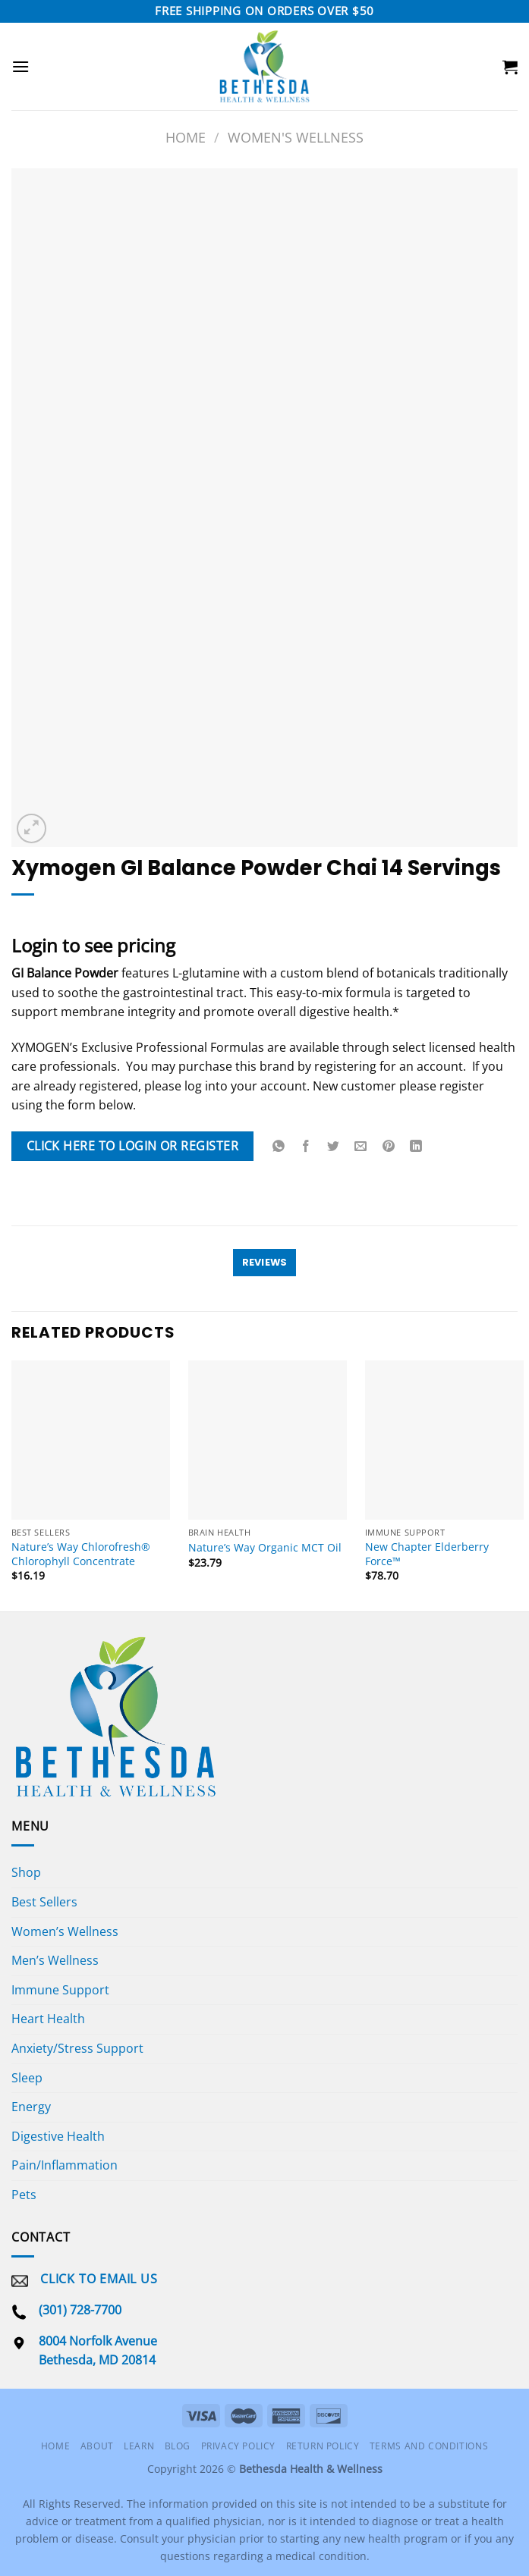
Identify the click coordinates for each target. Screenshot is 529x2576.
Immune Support (60, 1989)
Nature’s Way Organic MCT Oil (265, 1548)
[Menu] (20, 66)
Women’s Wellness (64, 1931)
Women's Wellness (296, 136)
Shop (26, 1872)
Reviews (265, 1262)
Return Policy (323, 2446)
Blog (178, 2446)
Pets (23, 2194)
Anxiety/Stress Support (77, 2048)
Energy (31, 2106)
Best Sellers (44, 1902)
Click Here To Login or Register (132, 1145)
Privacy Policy (238, 2446)
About (97, 2446)
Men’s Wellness (55, 1960)
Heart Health (48, 2018)
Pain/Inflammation (64, 2165)
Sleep (27, 2077)
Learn (139, 2446)
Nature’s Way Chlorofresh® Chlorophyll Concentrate (80, 1554)
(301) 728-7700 (80, 2309)
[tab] (264, 1262)
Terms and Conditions (429, 2446)
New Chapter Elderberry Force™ (427, 1554)
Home (185, 136)
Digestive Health (58, 2136)
